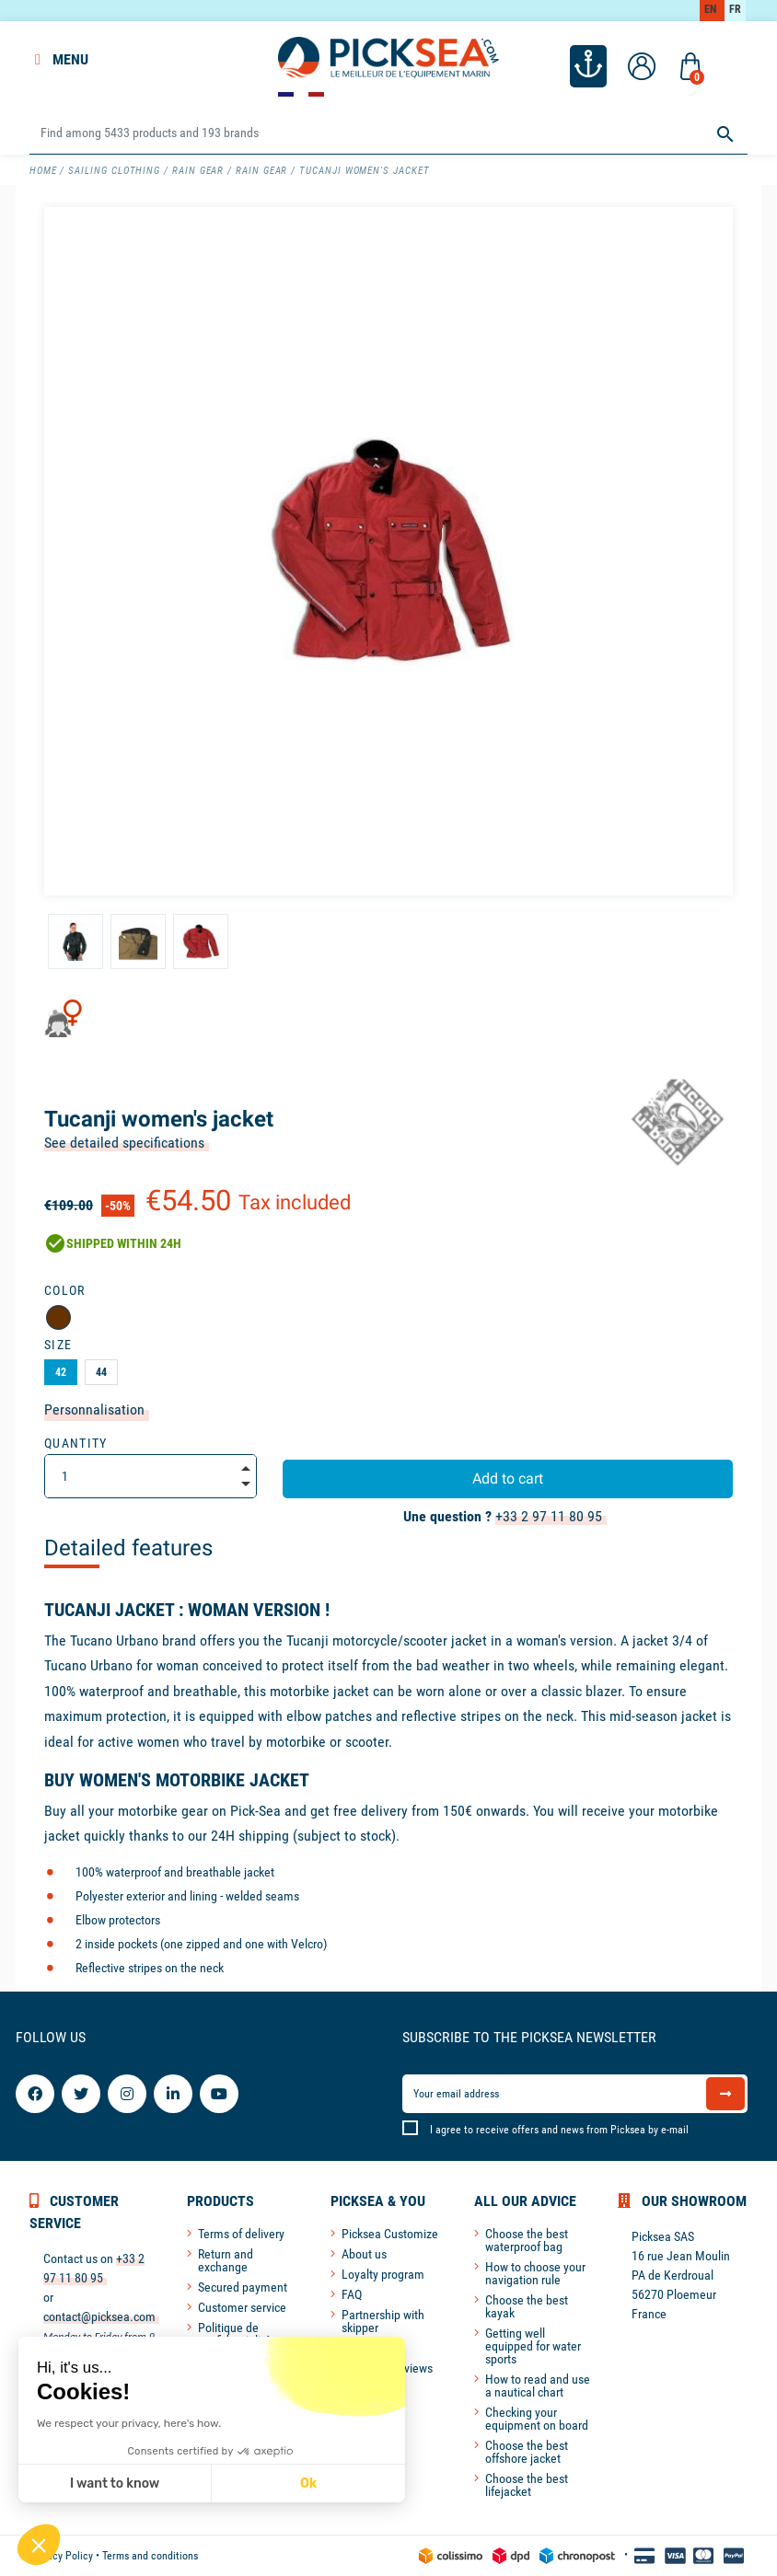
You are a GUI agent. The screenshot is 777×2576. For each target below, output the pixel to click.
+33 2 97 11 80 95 (548, 1516)
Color (65, 1290)
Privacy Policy (61, 2555)
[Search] (388, 134)
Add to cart (507, 1478)
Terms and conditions (150, 2555)
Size (58, 1344)
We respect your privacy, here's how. (128, 2423)
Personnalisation (94, 1409)
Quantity (76, 1443)
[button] (39, 2545)
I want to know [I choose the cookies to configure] (113, 2483)
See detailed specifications (124, 1142)
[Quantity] (150, 1476)
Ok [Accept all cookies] (307, 2483)
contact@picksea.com (99, 2316)
